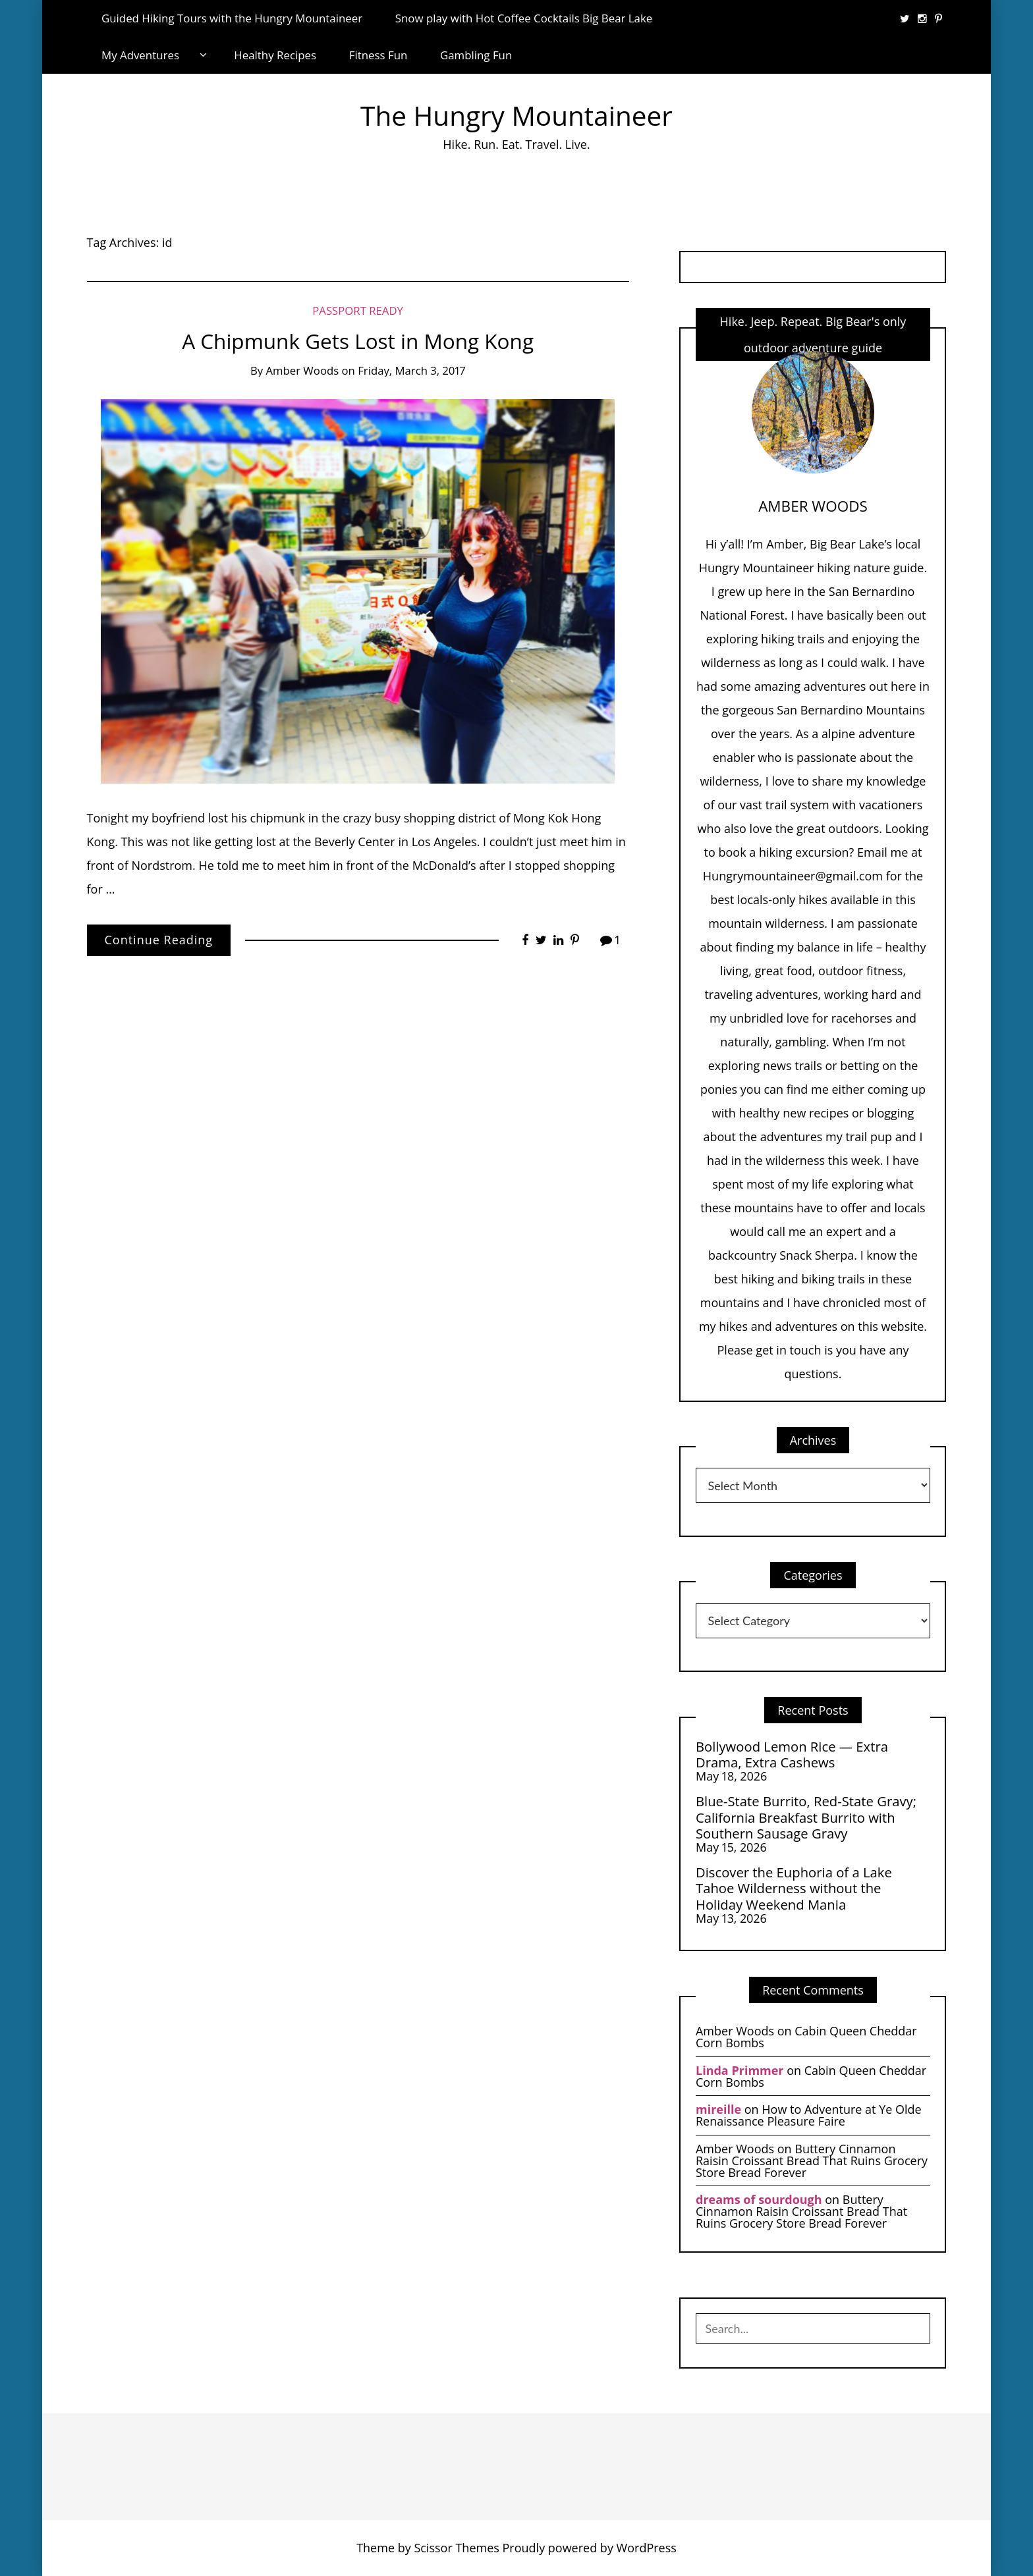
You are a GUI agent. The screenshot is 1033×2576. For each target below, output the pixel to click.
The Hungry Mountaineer (516, 115)
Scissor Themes (456, 2548)
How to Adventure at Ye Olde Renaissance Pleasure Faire (809, 2115)
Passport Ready (357, 310)
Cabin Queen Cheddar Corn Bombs (806, 2037)
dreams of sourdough (759, 2199)
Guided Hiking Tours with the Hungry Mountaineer (231, 18)
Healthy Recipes (275, 55)
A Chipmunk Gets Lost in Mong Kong (358, 341)
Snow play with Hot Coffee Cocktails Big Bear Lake (524, 18)
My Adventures (140, 55)
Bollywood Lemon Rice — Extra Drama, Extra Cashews (792, 1754)
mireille (718, 2109)
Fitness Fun (378, 55)
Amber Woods (302, 370)
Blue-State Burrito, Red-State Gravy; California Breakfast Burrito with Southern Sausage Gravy (806, 1817)
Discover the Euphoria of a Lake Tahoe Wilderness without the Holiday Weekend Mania (794, 1888)
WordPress (647, 2548)
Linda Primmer (740, 2070)
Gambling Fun (476, 55)
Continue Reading (159, 940)
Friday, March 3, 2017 (411, 370)
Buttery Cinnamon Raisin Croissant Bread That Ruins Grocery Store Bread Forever (812, 2160)
